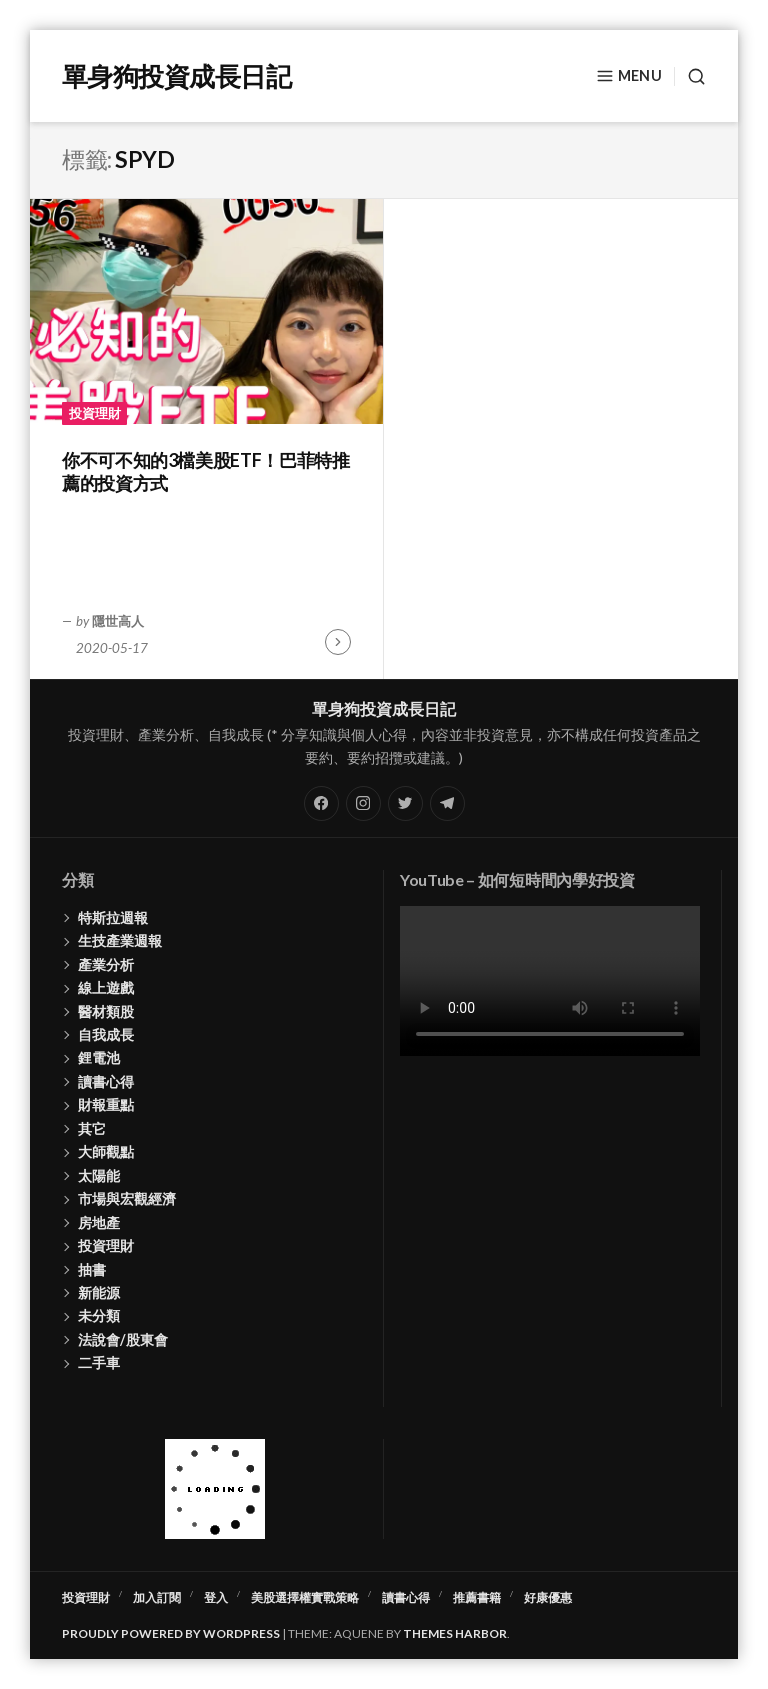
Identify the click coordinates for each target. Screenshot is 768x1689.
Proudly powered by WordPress (171, 1633)
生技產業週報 (120, 940)
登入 (216, 1597)
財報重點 (106, 1104)
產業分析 (106, 964)
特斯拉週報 (113, 917)
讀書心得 (106, 1081)
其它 (92, 1128)
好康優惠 (548, 1597)
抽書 (92, 1269)
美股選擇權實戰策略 (305, 1597)
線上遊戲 (106, 987)
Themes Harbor (455, 1633)
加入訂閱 (157, 1597)
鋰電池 (99, 1057)
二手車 (99, 1362)
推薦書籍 (477, 1597)
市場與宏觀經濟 (127, 1198)
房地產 (99, 1222)
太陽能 (99, 1175)
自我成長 (106, 1034)
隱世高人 (118, 621)
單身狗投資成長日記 (176, 76)
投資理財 (95, 413)
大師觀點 (106, 1151)
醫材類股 (106, 1011)
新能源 (99, 1292)
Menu (629, 76)
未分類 (99, 1315)
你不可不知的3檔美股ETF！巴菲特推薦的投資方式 (206, 471)
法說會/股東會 (123, 1339)
